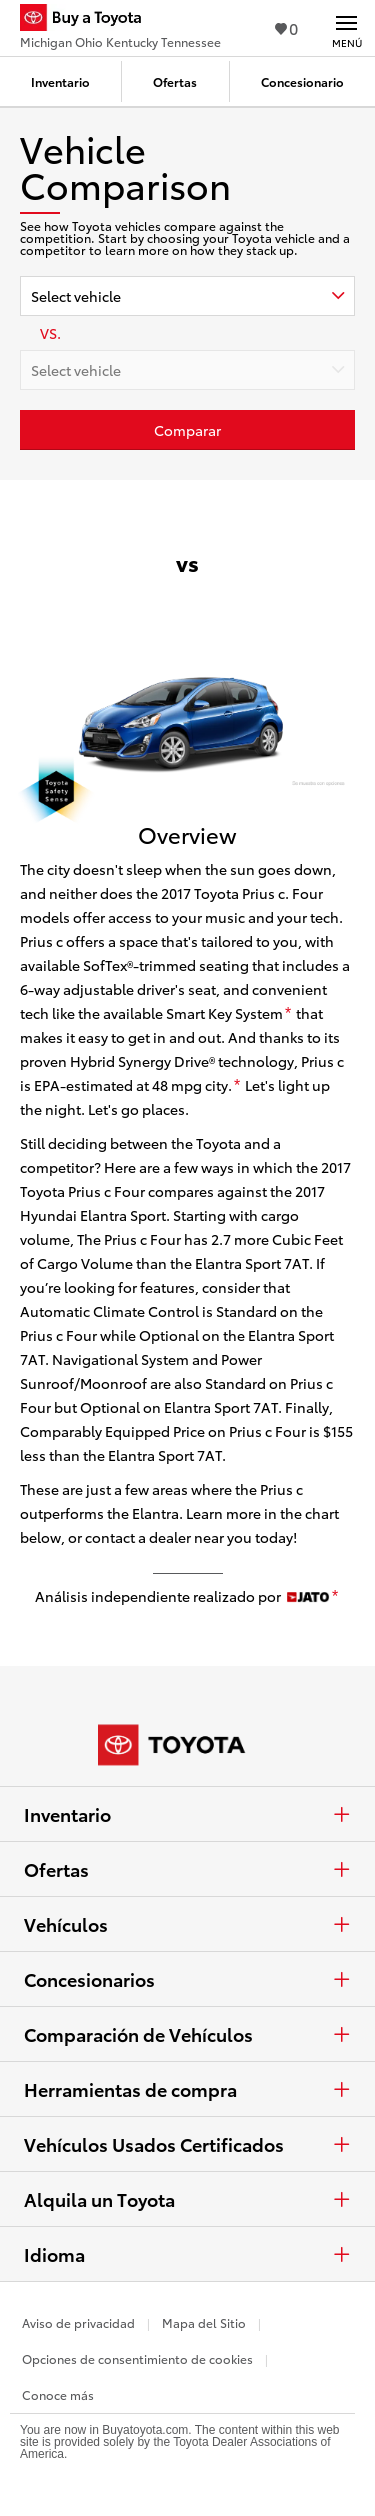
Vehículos (187, 1924)
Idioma (187, 2254)
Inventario (187, 1814)
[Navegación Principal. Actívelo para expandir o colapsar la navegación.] (346, 28)
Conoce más (58, 2394)
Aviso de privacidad (78, 2322)
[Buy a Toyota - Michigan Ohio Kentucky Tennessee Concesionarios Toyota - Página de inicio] (120, 20)
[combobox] (187, 296)
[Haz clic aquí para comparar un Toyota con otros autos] (187, 430)
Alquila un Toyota (187, 2199)
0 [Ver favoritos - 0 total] (286, 27)
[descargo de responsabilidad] (288, 1014)
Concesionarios (187, 1979)
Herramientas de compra (187, 2089)
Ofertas (187, 1869)
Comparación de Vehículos (187, 2034)
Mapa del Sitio (204, 2322)
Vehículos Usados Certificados (187, 2144)
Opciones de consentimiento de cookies (137, 2358)
